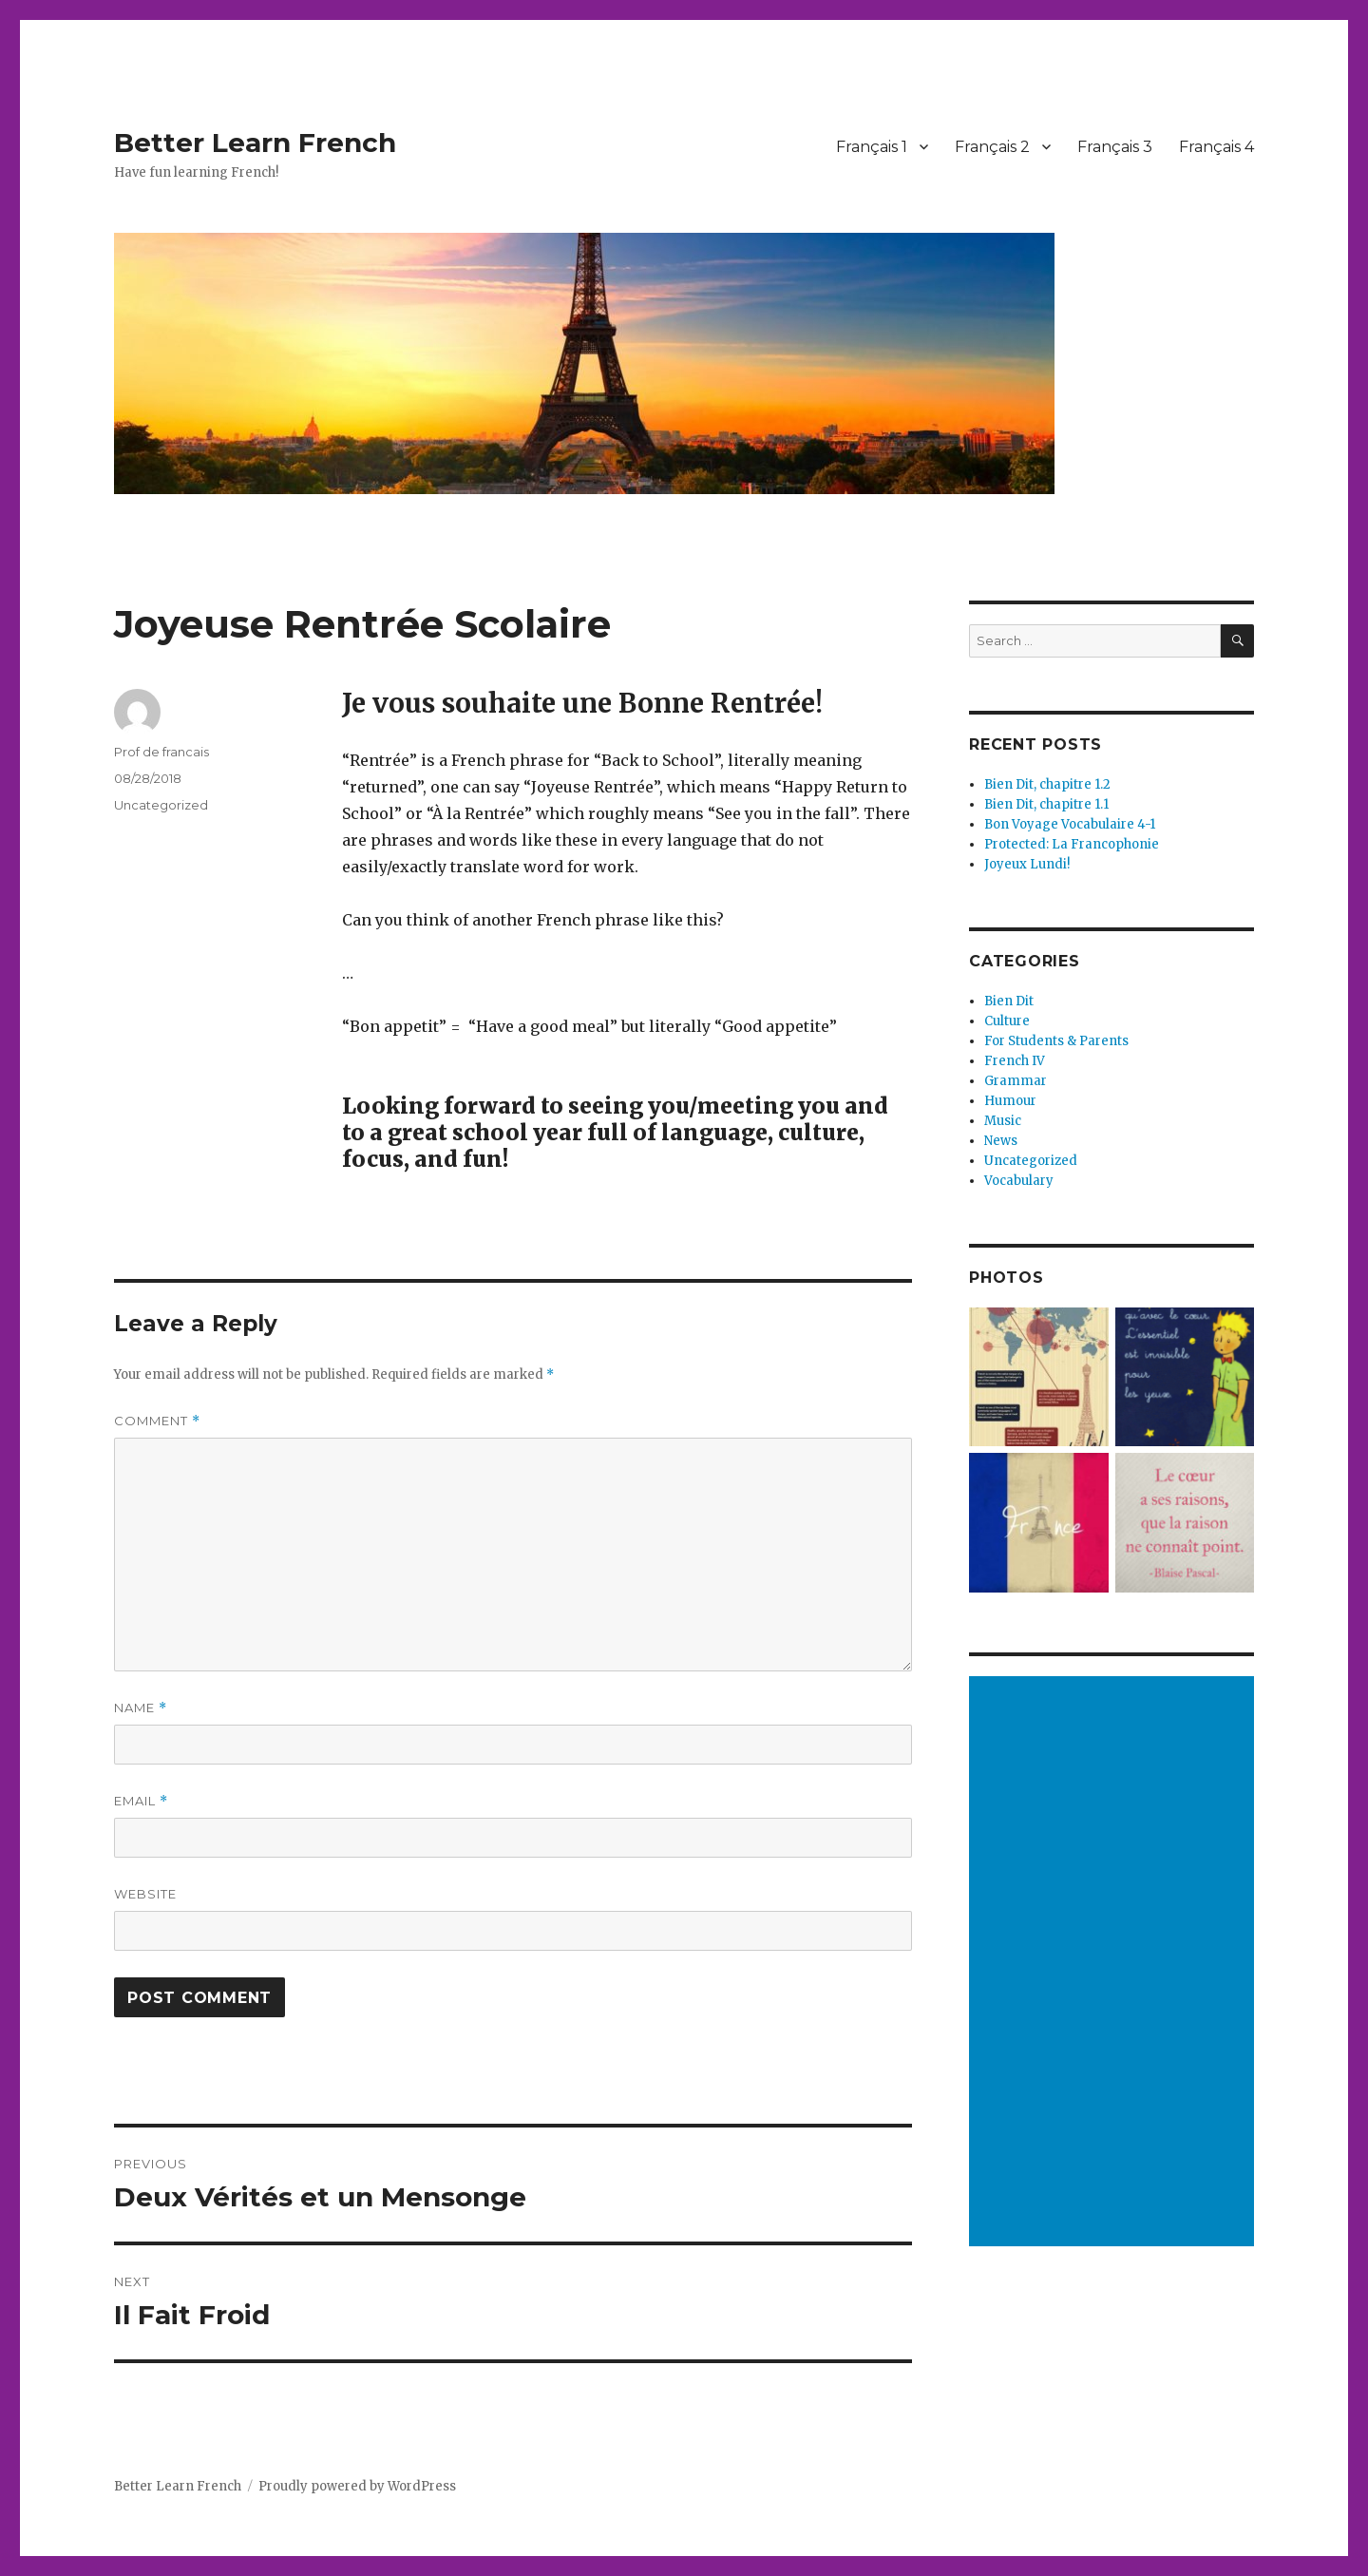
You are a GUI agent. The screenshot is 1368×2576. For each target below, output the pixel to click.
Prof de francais (161, 751)
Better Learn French (255, 142)
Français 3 (1114, 147)
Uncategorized (161, 804)
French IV (1014, 1061)
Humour (1010, 1101)
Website (145, 1893)
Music (1002, 1121)
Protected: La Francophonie (1071, 844)
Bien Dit (1009, 1001)
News (1000, 1141)
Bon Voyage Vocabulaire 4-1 (1069, 824)
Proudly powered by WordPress (357, 2486)
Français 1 (871, 147)
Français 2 (992, 147)
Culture (1007, 1021)
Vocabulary (1019, 1181)
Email (141, 1801)
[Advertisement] (1114, 1963)
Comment (157, 1421)
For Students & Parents (1056, 1041)
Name (140, 1708)
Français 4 (1216, 147)
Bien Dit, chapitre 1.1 (1046, 804)
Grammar (1015, 1081)
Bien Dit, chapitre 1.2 (1047, 784)
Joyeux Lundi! (1027, 864)
